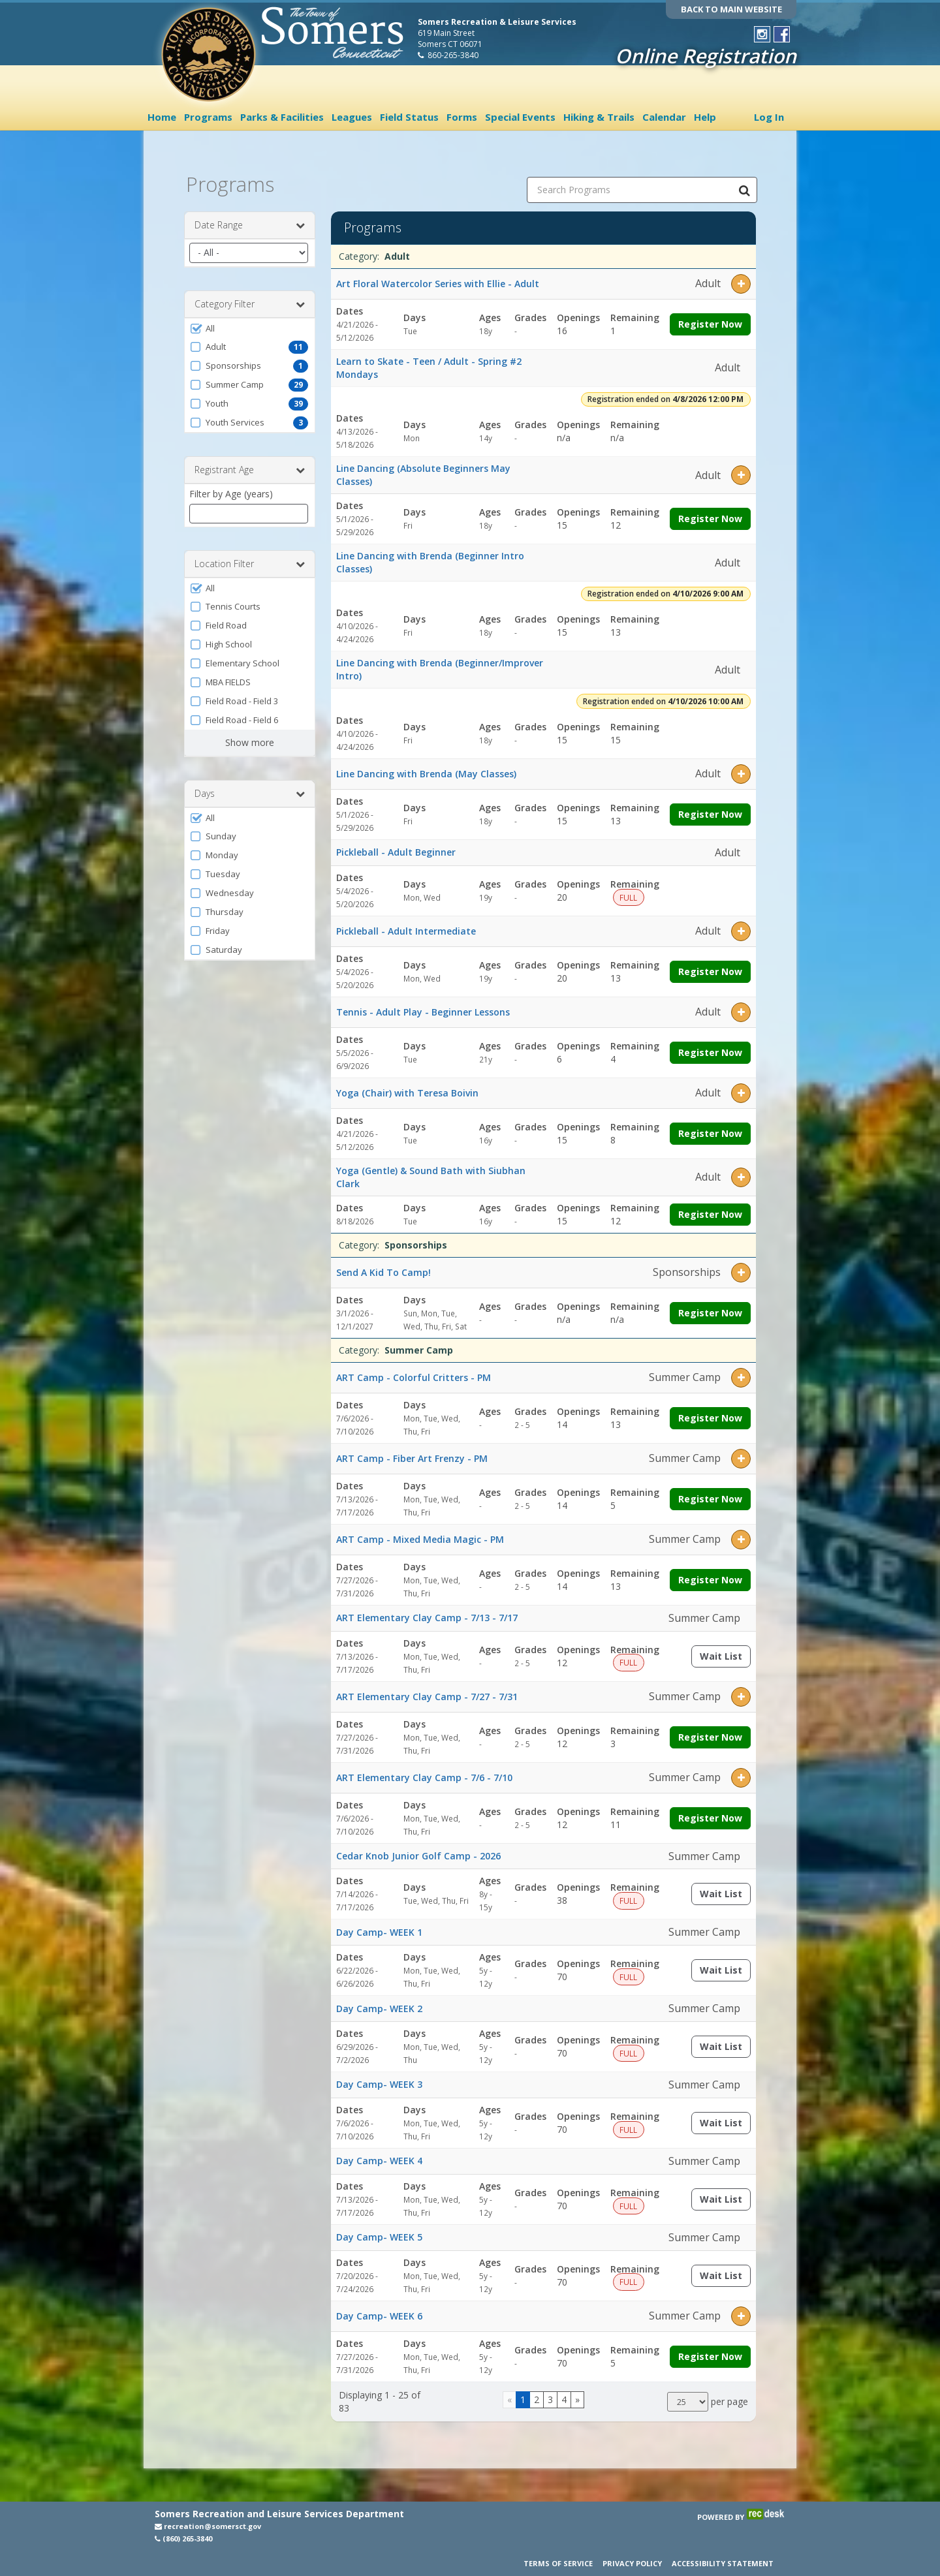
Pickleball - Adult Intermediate (406, 922)
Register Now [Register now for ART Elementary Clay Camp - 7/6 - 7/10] (710, 1809)
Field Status (409, 116)
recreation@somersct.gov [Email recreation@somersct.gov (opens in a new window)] (208, 2526)
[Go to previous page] (509, 2391)
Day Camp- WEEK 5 (379, 2228)
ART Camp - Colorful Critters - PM (413, 1369)
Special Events (520, 116)
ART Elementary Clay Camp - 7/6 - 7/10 (424, 1769)
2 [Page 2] (536, 2391)
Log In (769, 116)
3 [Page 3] (550, 2391)
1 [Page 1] (522, 2391)
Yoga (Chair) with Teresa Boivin (407, 1084)
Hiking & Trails (598, 116)
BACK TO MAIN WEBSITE (731, 9)
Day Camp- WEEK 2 (379, 2000)
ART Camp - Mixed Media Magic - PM (420, 1531)
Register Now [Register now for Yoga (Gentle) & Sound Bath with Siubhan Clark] (710, 1206)
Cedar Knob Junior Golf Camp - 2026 (418, 1847)
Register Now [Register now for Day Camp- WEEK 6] (710, 2348)
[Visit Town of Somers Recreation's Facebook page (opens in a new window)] (782, 34)
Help (705, 116)
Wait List (725, 1650)
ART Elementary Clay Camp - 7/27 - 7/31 (427, 1688)
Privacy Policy (632, 2563)
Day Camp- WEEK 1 (379, 1923)
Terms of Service (558, 2563)
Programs (208, 116)
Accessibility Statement (723, 2563)
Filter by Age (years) (231, 485)
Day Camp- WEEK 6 (379, 2307)
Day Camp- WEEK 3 (379, 2076)
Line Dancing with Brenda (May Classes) (426, 765)
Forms (461, 116)
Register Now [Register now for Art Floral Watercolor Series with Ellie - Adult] (710, 315)
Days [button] (250, 785)
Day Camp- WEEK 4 (379, 2153)
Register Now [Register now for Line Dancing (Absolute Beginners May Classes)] (710, 510)
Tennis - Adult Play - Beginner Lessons (423, 1003)
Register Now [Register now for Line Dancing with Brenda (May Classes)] (710, 805)
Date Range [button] (250, 217)
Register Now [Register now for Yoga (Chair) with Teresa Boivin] (710, 1125)
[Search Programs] (744, 181)
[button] (250, 320)
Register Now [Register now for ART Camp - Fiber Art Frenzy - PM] (710, 1490)
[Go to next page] (577, 2391)
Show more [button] (249, 734)
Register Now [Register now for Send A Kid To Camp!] (710, 1304)
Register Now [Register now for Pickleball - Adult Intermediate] (710, 963)
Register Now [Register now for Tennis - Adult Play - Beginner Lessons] (710, 1044)
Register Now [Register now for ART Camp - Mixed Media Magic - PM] (710, 1571)
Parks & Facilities (282, 116)
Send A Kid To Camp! (383, 1264)
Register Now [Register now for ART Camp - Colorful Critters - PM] (710, 1409)
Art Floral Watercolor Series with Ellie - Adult (437, 275)
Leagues (352, 116)
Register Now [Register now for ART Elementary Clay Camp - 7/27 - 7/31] (710, 1728)
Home (162, 116)
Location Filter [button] (250, 555)
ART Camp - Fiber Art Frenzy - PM (412, 1450)
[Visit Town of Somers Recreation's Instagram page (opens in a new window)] (762, 34)
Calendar (664, 116)
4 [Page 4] (564, 2391)
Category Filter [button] (250, 296)
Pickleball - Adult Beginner (396, 844)
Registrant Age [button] (250, 461)
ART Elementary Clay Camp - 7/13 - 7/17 (427, 1609)
